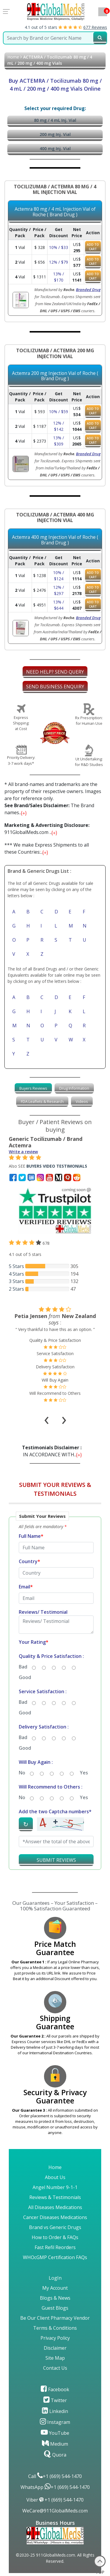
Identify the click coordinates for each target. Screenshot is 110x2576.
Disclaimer (55, 2348)
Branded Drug (88, 289)
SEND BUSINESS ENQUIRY (55, 686)
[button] (55, 1693)
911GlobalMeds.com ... (46, 828)
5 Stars (16, 1266)
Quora (55, 2455)
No (22, 1772)
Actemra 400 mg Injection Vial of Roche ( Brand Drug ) (55, 539)
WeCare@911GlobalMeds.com (55, 2510)
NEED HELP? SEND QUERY (55, 672)
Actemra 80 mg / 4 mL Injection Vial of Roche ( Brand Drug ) (55, 211)
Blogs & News (55, 2298)
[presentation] (47, 1412)
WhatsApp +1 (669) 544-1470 (55, 2487)
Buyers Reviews (33, 1088)
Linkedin (55, 2411)
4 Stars (16, 1274)
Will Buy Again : (36, 1762)
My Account (55, 2288)
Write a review (23, 1151)
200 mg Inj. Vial (55, 134)
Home (13, 57)
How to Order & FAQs (55, 2237)
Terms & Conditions (55, 2328)
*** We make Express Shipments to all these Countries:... (46, 848)
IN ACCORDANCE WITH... (53, 1451)
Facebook (55, 2389)
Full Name (31, 1536)
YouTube (55, 2433)
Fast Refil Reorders (55, 2247)
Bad (23, 1666)
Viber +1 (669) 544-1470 (55, 2500)
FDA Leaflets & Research (42, 1101)
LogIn (55, 2278)
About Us (55, 2177)
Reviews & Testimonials (55, 2197)
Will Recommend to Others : (50, 1787)
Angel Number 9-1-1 (55, 2187)
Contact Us (55, 2368)
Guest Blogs (55, 2308)
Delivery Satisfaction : (44, 1727)
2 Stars (16, 1289)
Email (26, 1586)
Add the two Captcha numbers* (55, 1811)
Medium (55, 2444)
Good (25, 1677)
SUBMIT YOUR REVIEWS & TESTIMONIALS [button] (55, 1489)
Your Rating (33, 1642)
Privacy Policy (55, 2338)
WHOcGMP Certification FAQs (55, 2257)
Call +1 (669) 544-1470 (55, 2476)
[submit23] (99, 38)
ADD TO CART (93, 246)
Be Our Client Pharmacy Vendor (55, 2318)
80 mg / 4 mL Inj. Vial (55, 120)
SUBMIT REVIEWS (56, 1860)
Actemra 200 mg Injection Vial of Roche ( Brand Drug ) (55, 375)
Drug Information (74, 1088)
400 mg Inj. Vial (55, 148)
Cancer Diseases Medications (55, 2217)
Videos (82, 1101)
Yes (84, 1772)
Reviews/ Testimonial (43, 1612)
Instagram (55, 2422)
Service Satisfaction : (43, 1691)
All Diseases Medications (55, 2207)
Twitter (55, 2400)
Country (29, 1561)
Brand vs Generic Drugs (55, 2227)
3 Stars (16, 1281)
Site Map (55, 2358)
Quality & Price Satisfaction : (51, 1656)
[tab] (33, 1088)
